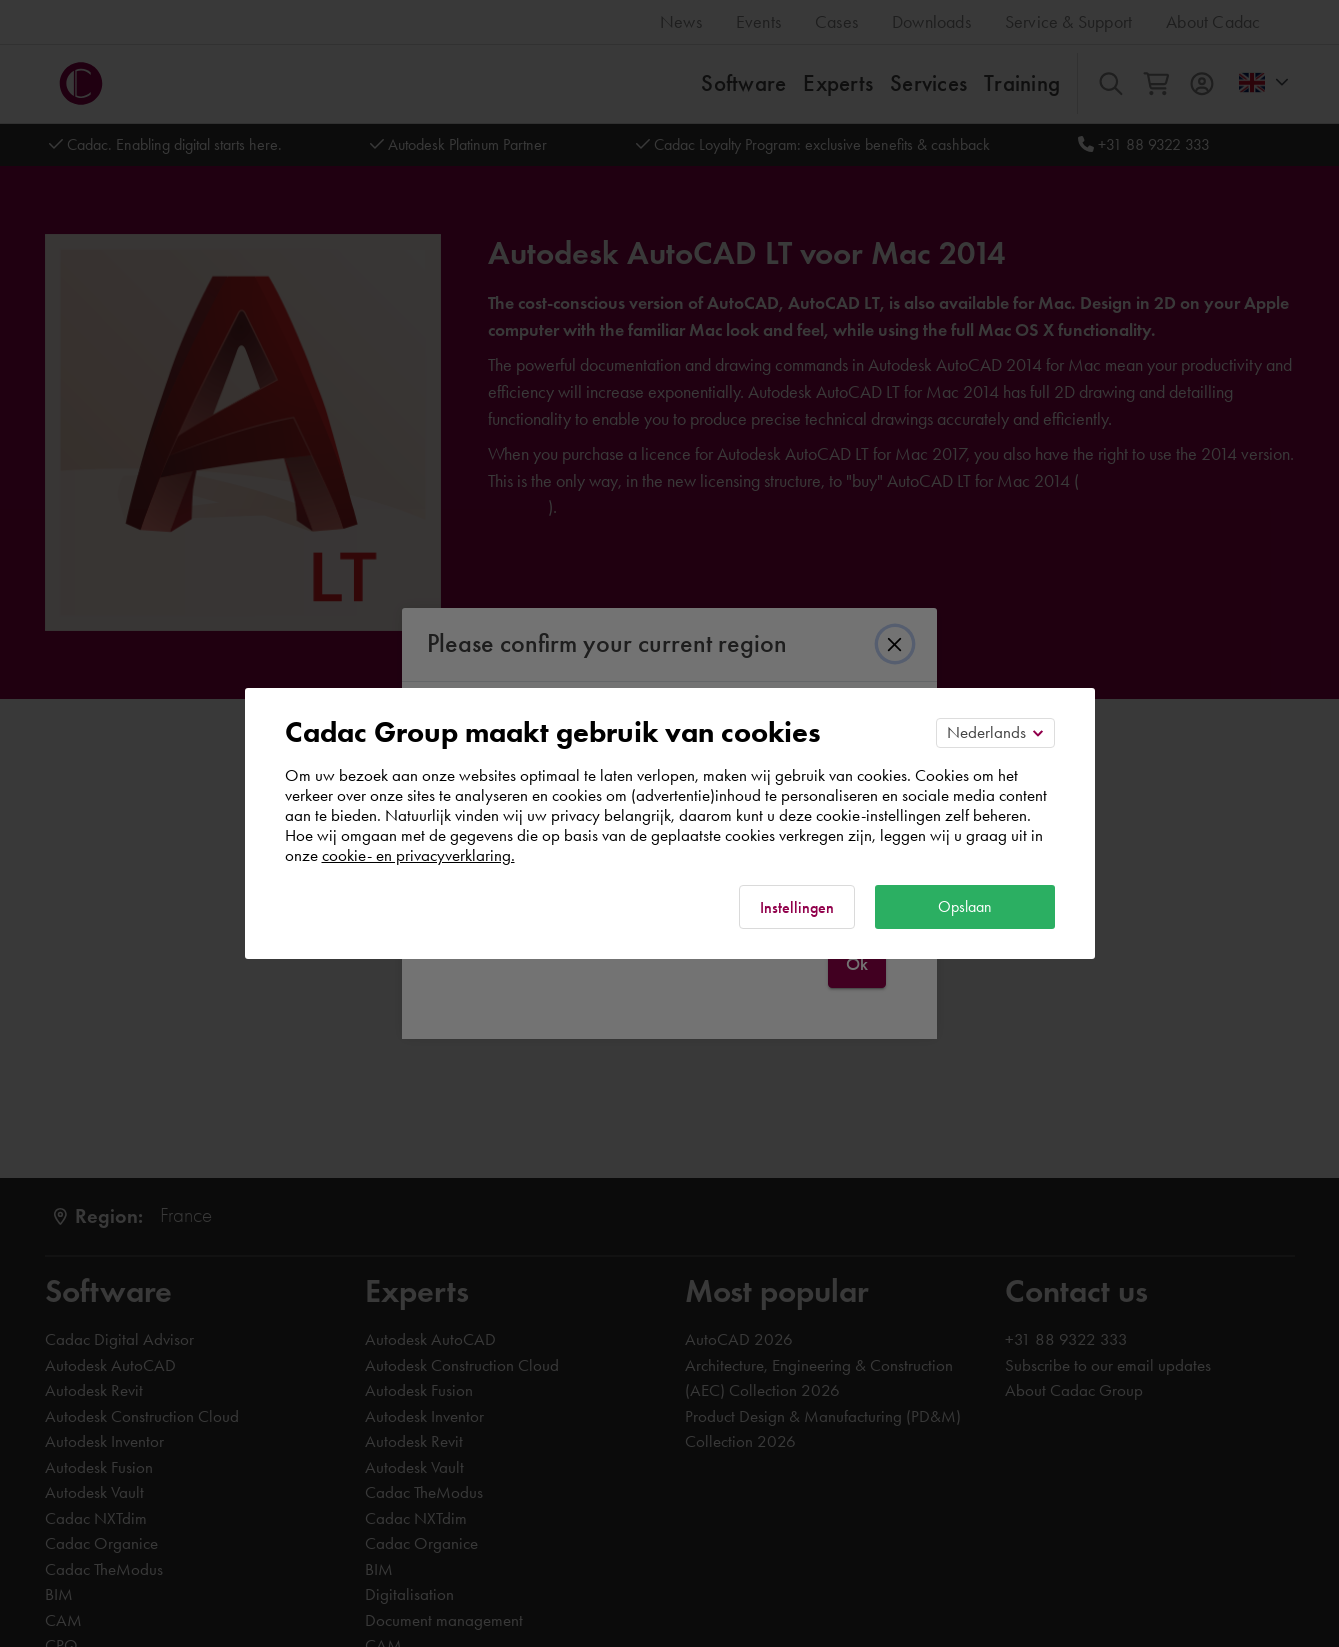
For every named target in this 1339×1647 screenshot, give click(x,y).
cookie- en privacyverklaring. (418, 855)
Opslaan (965, 906)
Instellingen (797, 907)
